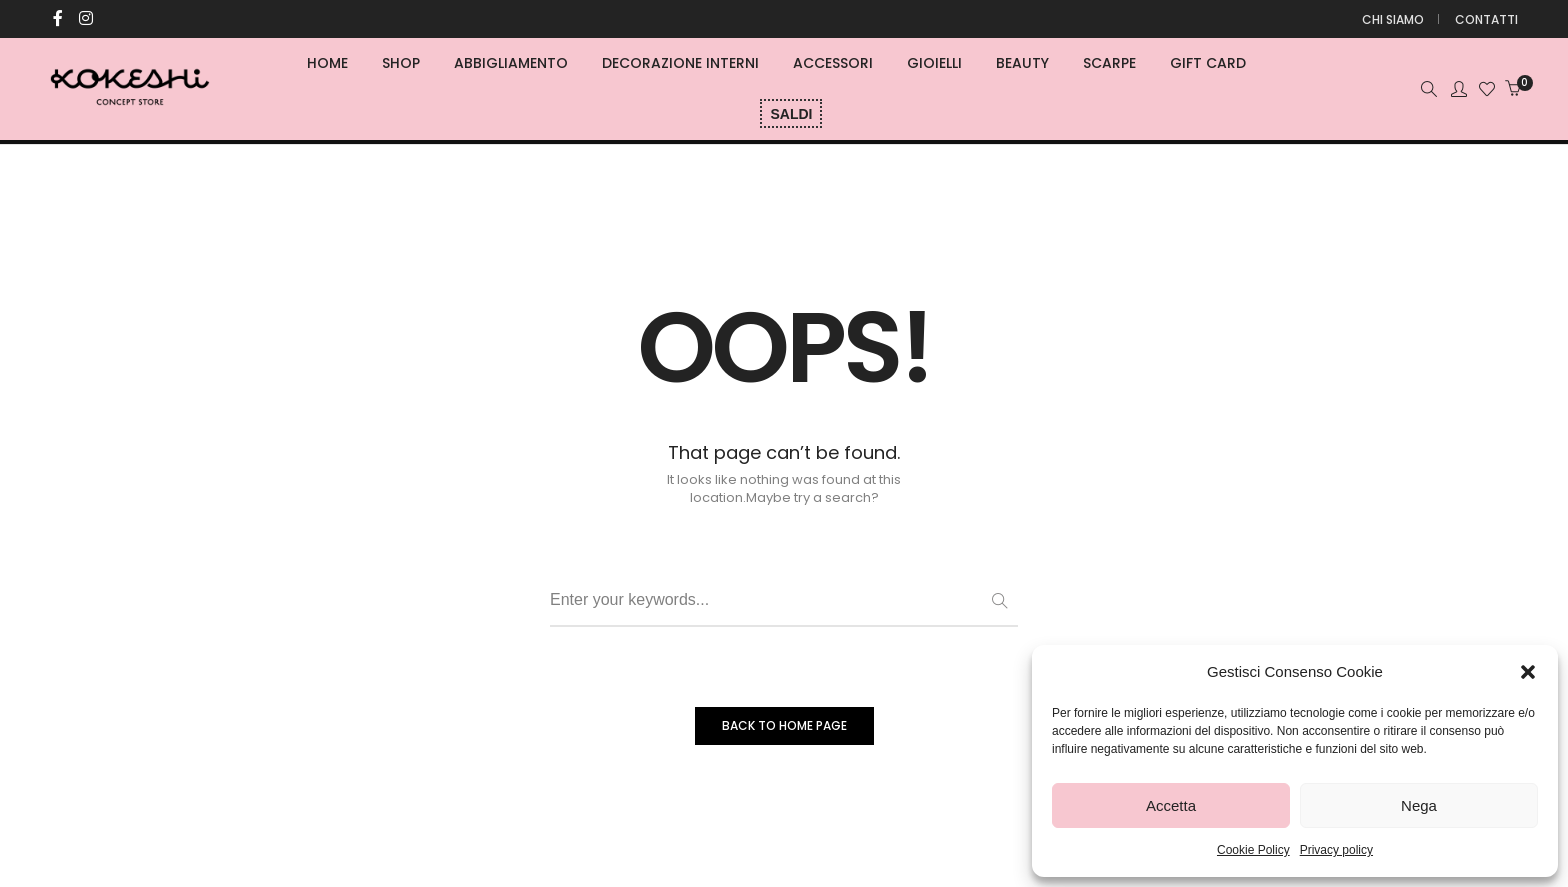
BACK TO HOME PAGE (784, 725)
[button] (1528, 672)
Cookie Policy (1253, 850)
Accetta (1171, 805)
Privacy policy (1336, 850)
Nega (1419, 805)
